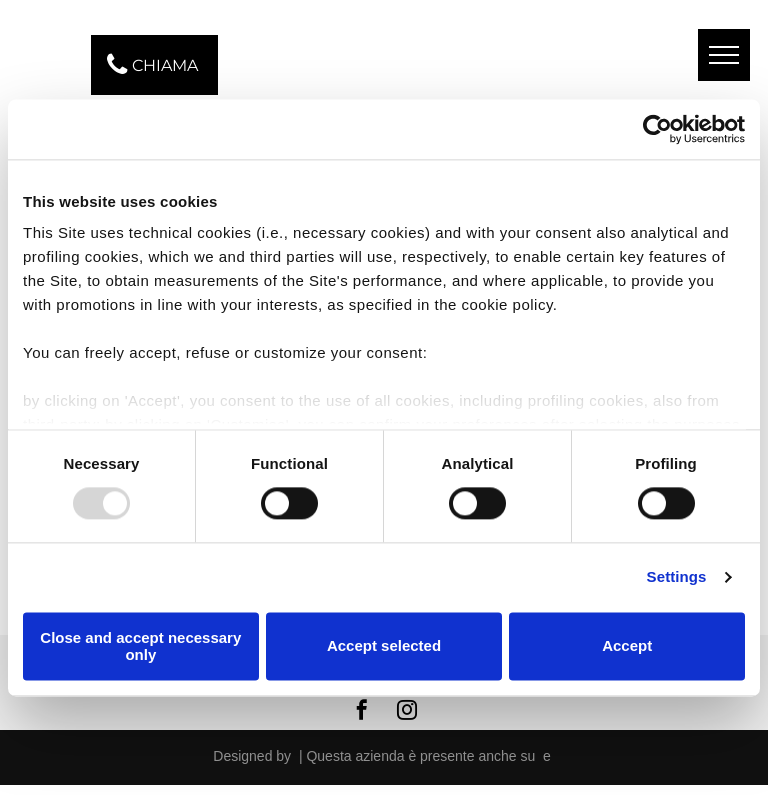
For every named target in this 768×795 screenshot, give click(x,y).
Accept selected (384, 646)
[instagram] (407, 712)
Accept (627, 646)
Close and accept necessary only (140, 646)
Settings (677, 577)
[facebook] (362, 712)
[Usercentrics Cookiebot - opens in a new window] (657, 129)
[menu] (724, 55)
